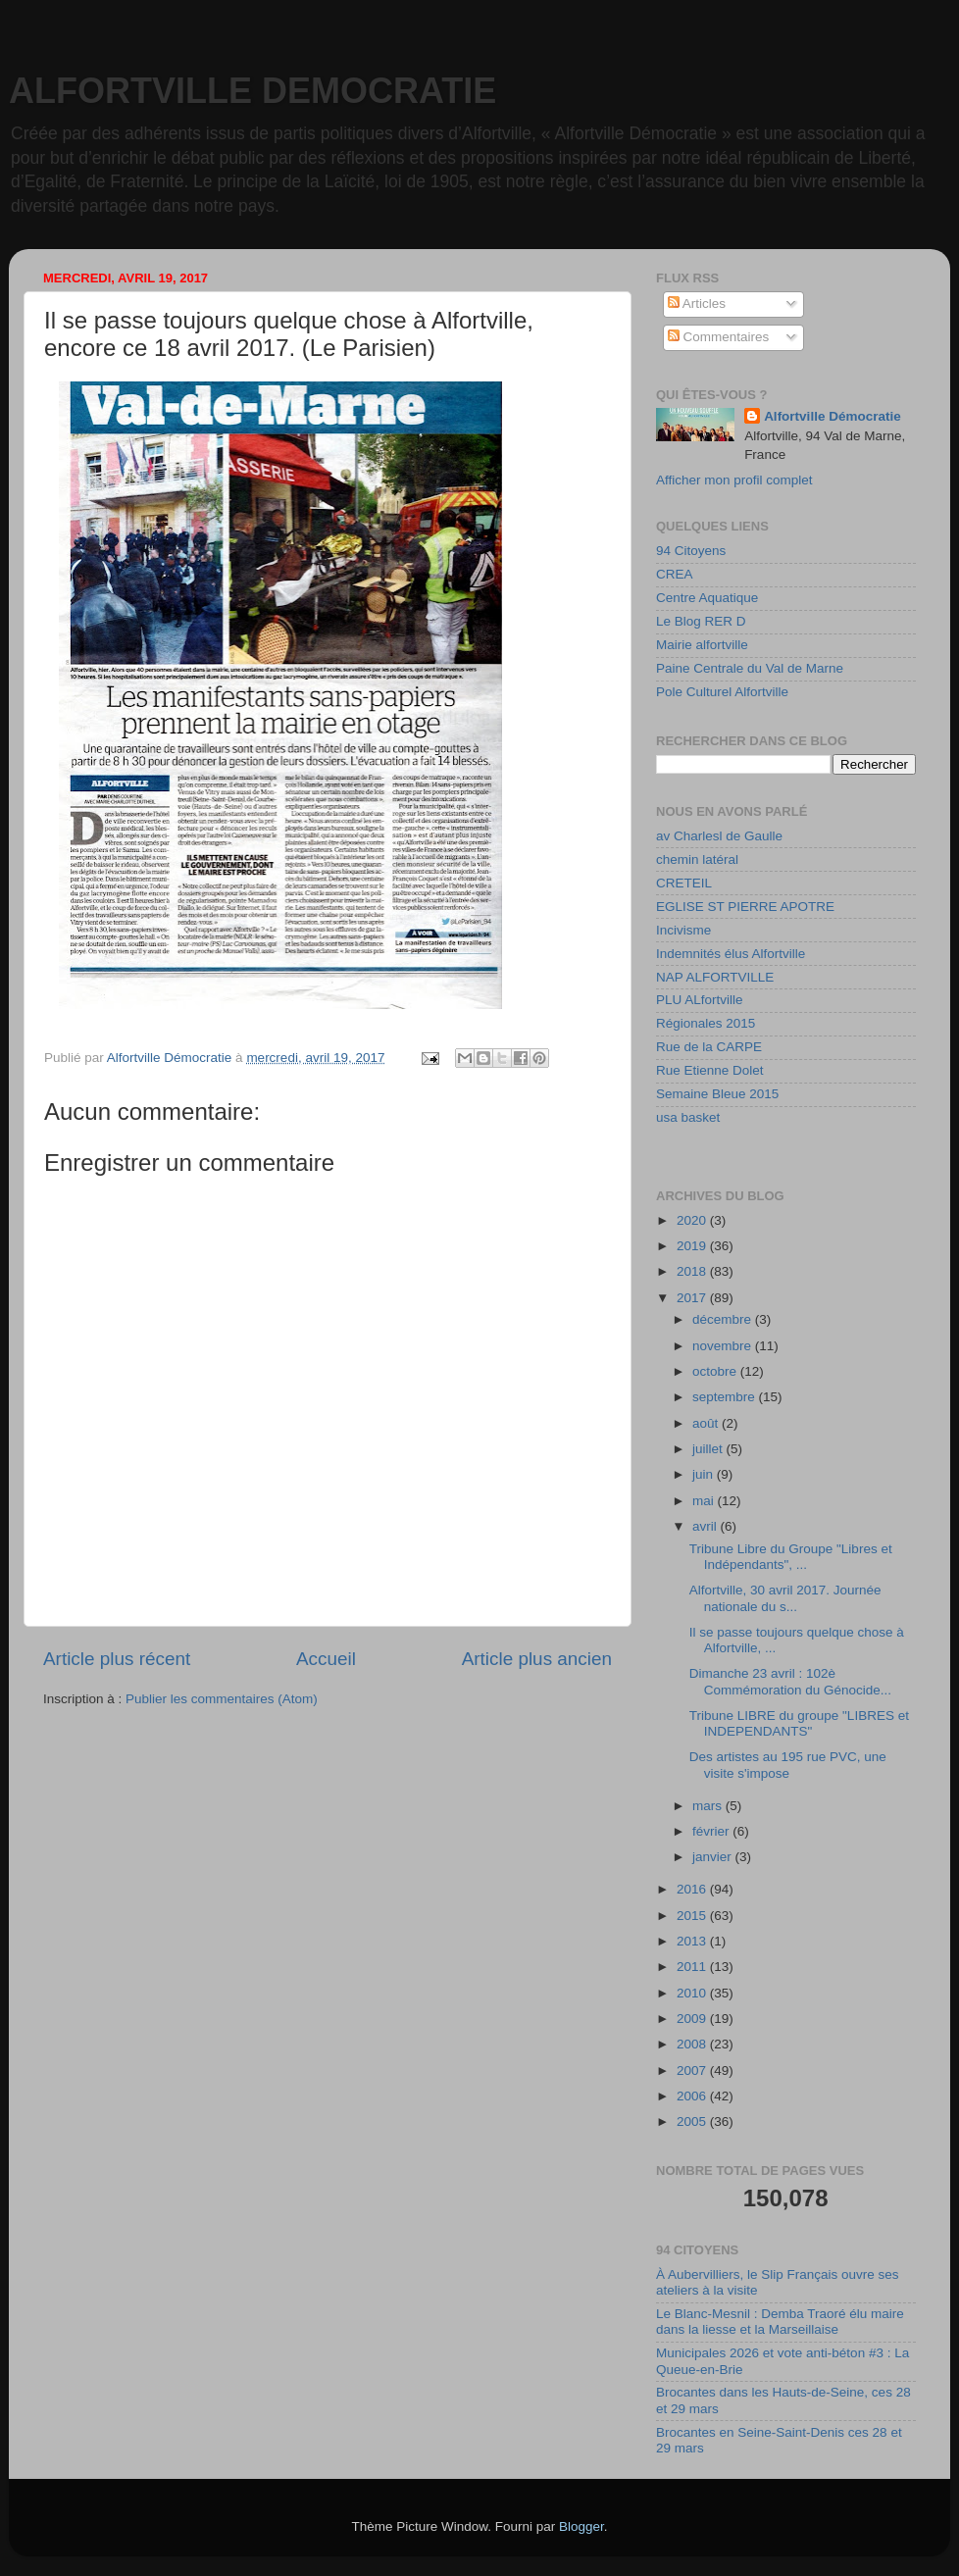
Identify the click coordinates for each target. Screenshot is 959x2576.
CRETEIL (684, 883)
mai (705, 1500)
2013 (693, 1941)
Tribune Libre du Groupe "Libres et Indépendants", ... (790, 1556)
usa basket (688, 1117)
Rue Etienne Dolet (710, 1070)
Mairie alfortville (702, 644)
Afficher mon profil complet (734, 480)
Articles (697, 303)
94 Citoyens (691, 550)
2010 (693, 1993)
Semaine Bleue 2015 (717, 1093)
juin (704, 1474)
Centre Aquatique (707, 597)
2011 (693, 1966)
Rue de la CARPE (709, 1046)
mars (709, 1805)
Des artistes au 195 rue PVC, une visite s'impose (787, 1764)
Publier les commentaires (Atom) (222, 1699)
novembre (723, 1346)
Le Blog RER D (701, 621)
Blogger (581, 2526)
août (707, 1423)
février (712, 1831)
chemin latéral (697, 859)
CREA (674, 574)
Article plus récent (116, 1658)
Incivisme (683, 930)
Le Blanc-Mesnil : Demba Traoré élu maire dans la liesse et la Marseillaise (780, 2321)
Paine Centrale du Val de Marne (749, 668)
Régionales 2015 (705, 1023)
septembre (725, 1396)
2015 (693, 1915)
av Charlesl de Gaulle (719, 836)
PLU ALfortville (699, 999)
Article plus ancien (537, 1658)
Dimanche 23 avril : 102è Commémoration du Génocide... (790, 1681)
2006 (693, 2096)
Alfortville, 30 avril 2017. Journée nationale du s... (785, 1598)
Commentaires (719, 336)
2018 (693, 1271)
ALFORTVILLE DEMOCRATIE (252, 91)
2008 (693, 2044)
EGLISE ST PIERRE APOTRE (745, 906)
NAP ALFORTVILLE (715, 977)
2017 (693, 1297)
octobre (716, 1371)
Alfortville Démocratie (832, 416)
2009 (693, 2018)
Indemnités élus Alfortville (730, 953)
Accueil (326, 1658)
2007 (693, 2070)
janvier (713, 1856)
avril (706, 1526)
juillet (709, 1448)
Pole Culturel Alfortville (722, 691)
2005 (693, 2121)
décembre (723, 1319)
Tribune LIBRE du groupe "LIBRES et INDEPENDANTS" (799, 1723)
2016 (693, 1889)
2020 (693, 1220)
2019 (693, 1245)
